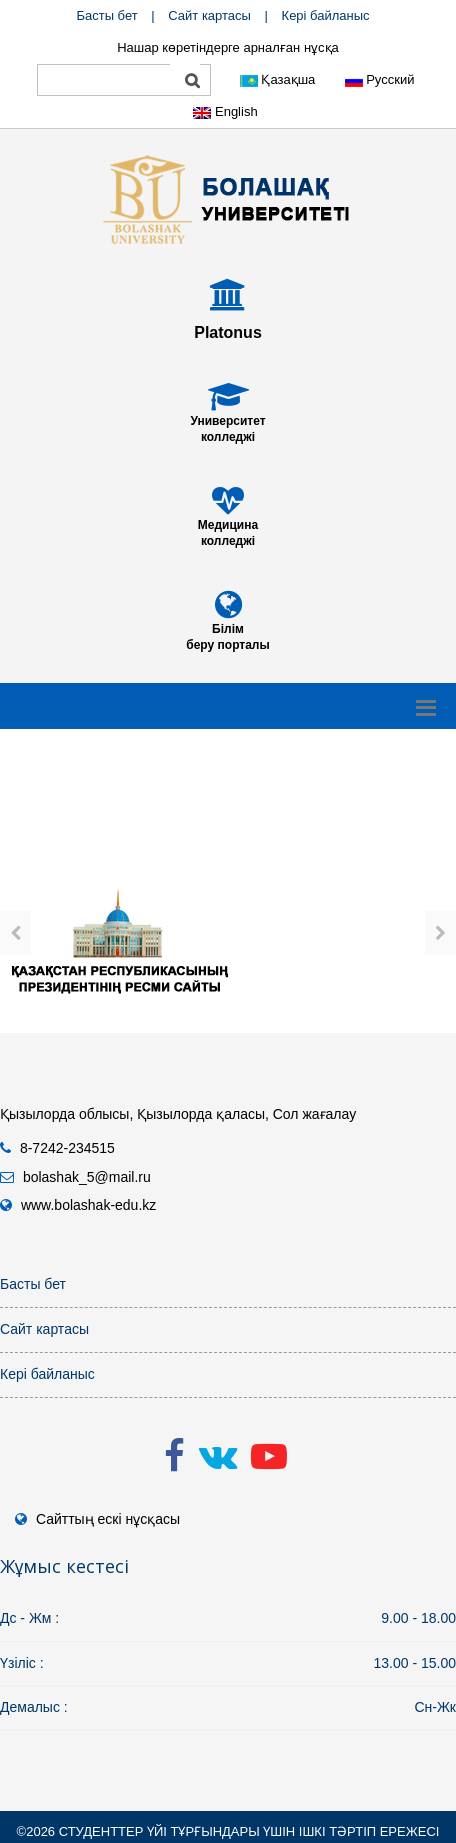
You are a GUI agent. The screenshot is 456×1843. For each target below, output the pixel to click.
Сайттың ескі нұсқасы (108, 1519)
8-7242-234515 (67, 1148)
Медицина (228, 525)
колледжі (228, 437)
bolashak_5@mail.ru (87, 1177)
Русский (380, 79)
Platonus (228, 332)
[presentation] (15, 933)
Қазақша (278, 79)
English (225, 111)
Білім (228, 629)
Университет (227, 421)
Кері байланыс (326, 15)
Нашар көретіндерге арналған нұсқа (228, 47)
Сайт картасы (209, 15)
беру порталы (227, 645)
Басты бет (106, 15)
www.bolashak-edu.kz (88, 1205)
